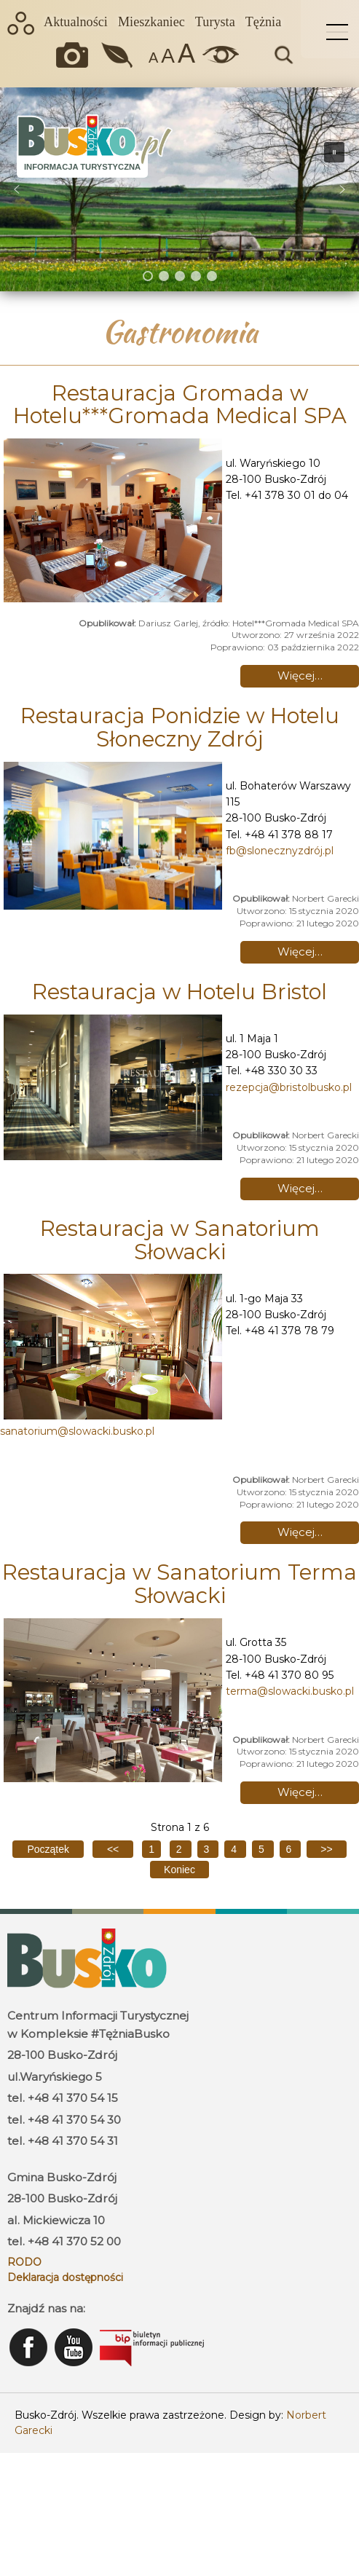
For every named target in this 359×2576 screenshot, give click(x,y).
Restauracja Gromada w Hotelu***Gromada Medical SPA (180, 404)
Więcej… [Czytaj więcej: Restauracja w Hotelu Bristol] (300, 1188)
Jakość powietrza (118, 55)
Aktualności (76, 22)
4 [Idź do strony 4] (235, 1849)
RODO (24, 2262)
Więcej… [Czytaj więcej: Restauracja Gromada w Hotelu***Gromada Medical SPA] (300, 675)
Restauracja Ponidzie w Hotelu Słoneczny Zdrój (179, 727)
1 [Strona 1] (151, 1849)
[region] (179, 189)
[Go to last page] (179, 1869)
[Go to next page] (326, 1849)
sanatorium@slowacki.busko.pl (77, 1431)
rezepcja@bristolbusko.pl (289, 1087)
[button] (17, 189)
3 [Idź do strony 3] (208, 1849)
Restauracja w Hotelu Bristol (179, 991)
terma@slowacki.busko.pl (290, 1691)
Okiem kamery (75, 55)
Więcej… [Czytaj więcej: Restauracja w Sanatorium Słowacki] (300, 1532)
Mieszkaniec (151, 22)
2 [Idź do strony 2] (180, 1849)
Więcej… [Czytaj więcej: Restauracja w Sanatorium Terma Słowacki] (300, 1792)
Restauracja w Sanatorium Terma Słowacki (179, 1583)
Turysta (215, 22)
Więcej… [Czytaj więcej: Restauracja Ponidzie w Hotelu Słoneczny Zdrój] (300, 951)
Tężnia (263, 22)
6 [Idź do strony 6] (290, 1849)
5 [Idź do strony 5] (263, 1849)
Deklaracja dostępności (65, 2277)
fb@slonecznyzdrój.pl (280, 850)
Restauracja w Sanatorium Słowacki (180, 1240)
